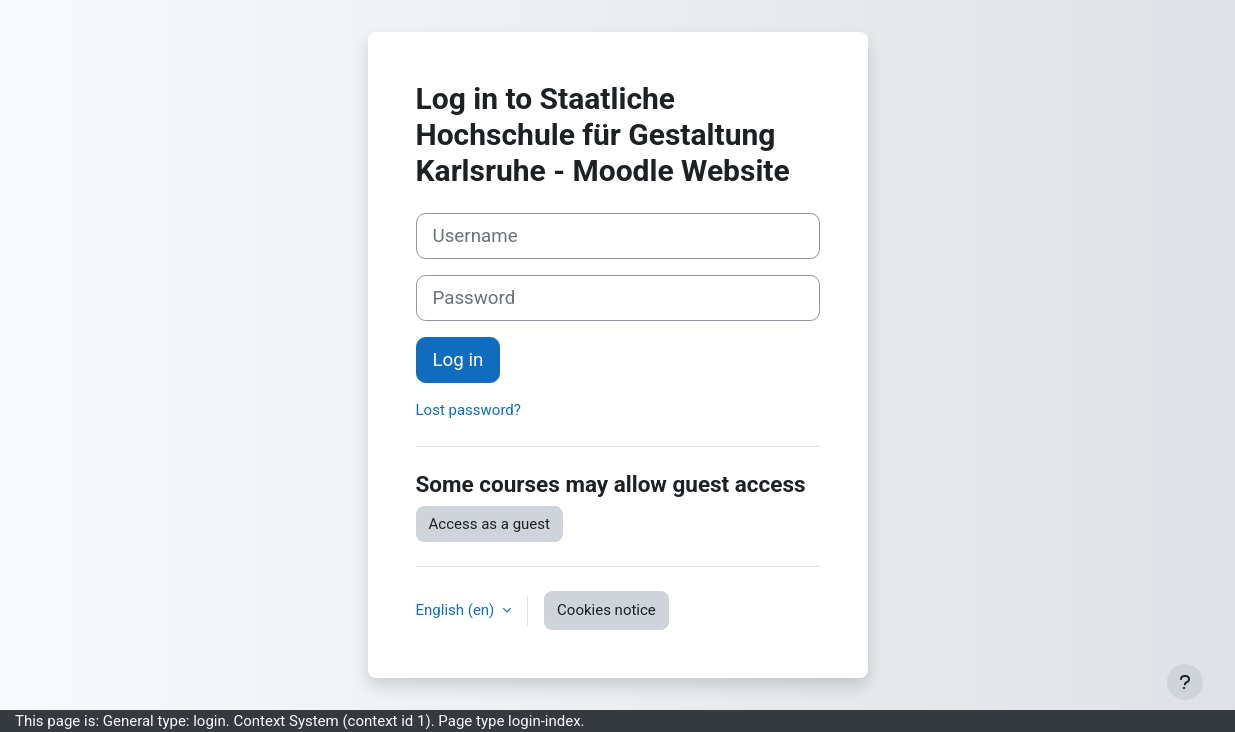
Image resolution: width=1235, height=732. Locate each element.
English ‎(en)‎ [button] (457, 610)
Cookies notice (606, 610)
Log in (458, 360)
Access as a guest (489, 524)
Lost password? (468, 410)
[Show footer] (1185, 682)
